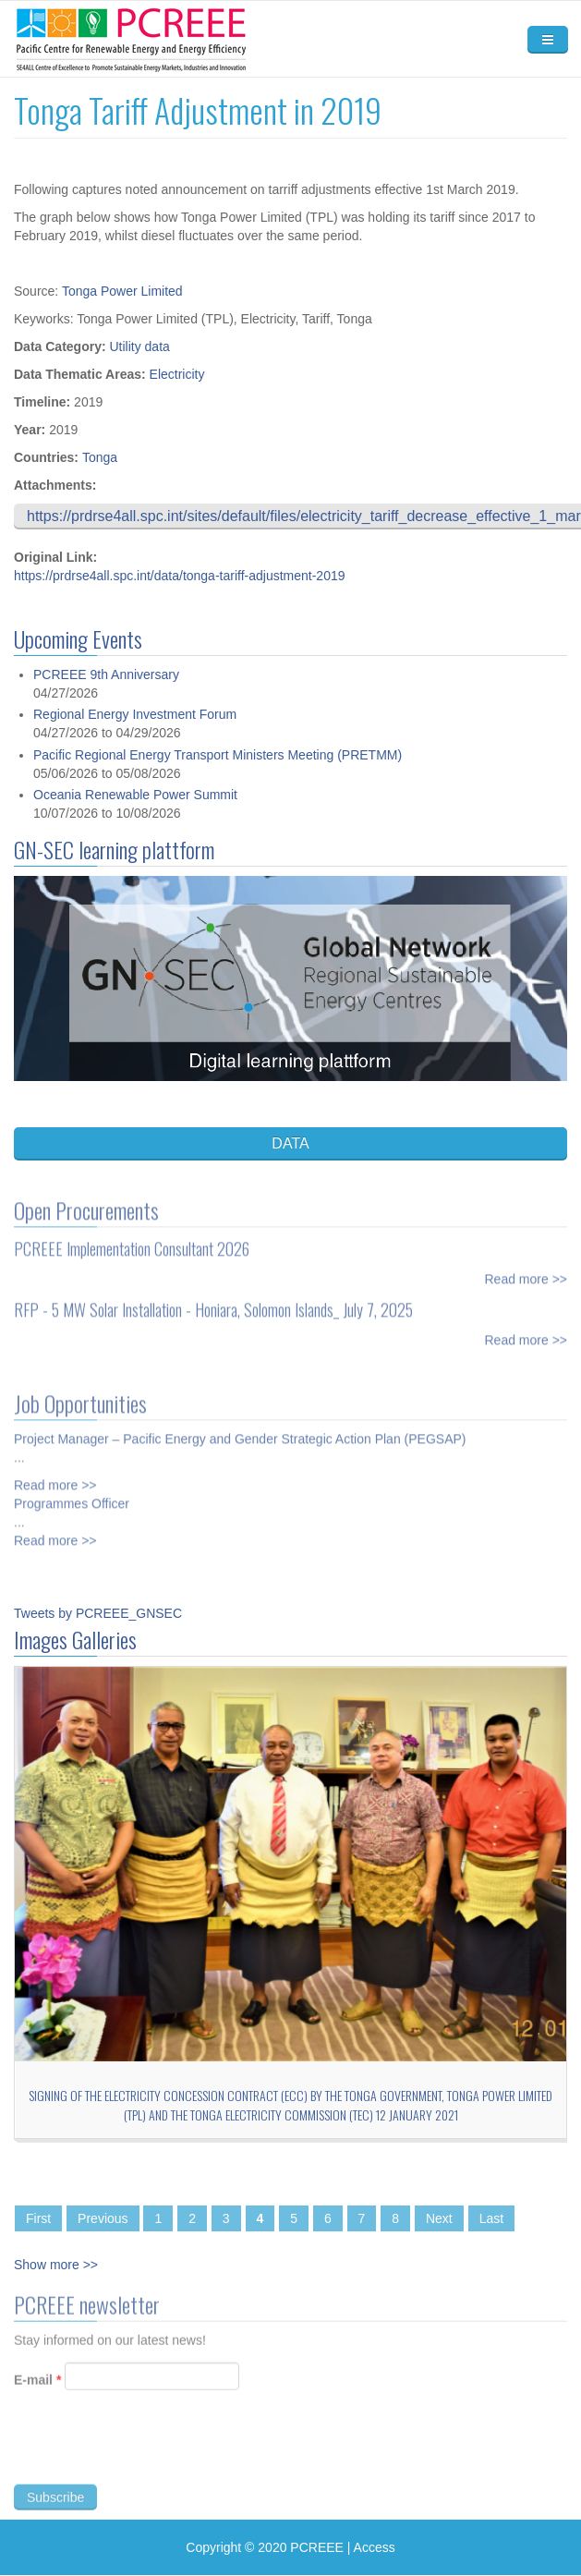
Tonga (99, 457)
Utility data (139, 346)
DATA (290, 1143)
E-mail (37, 2389)
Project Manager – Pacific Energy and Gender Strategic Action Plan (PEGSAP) (240, 1429)
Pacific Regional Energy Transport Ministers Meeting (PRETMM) (217, 754)
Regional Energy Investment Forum (134, 714)
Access (374, 2547)
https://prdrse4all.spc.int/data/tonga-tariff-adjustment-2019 (179, 575)
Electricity (177, 374)
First (38, 2218)
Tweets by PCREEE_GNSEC (98, 1613)
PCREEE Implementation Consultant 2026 (131, 1239)
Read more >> (526, 1269)
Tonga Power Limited (122, 291)
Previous (102, 2218)
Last (491, 2218)
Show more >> (56, 2264)
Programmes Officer (71, 1494)
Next (439, 2218)
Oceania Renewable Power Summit (135, 794)
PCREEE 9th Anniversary (106, 674)
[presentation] (154, 2458)
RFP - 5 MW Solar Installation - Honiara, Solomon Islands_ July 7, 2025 (213, 1300)
